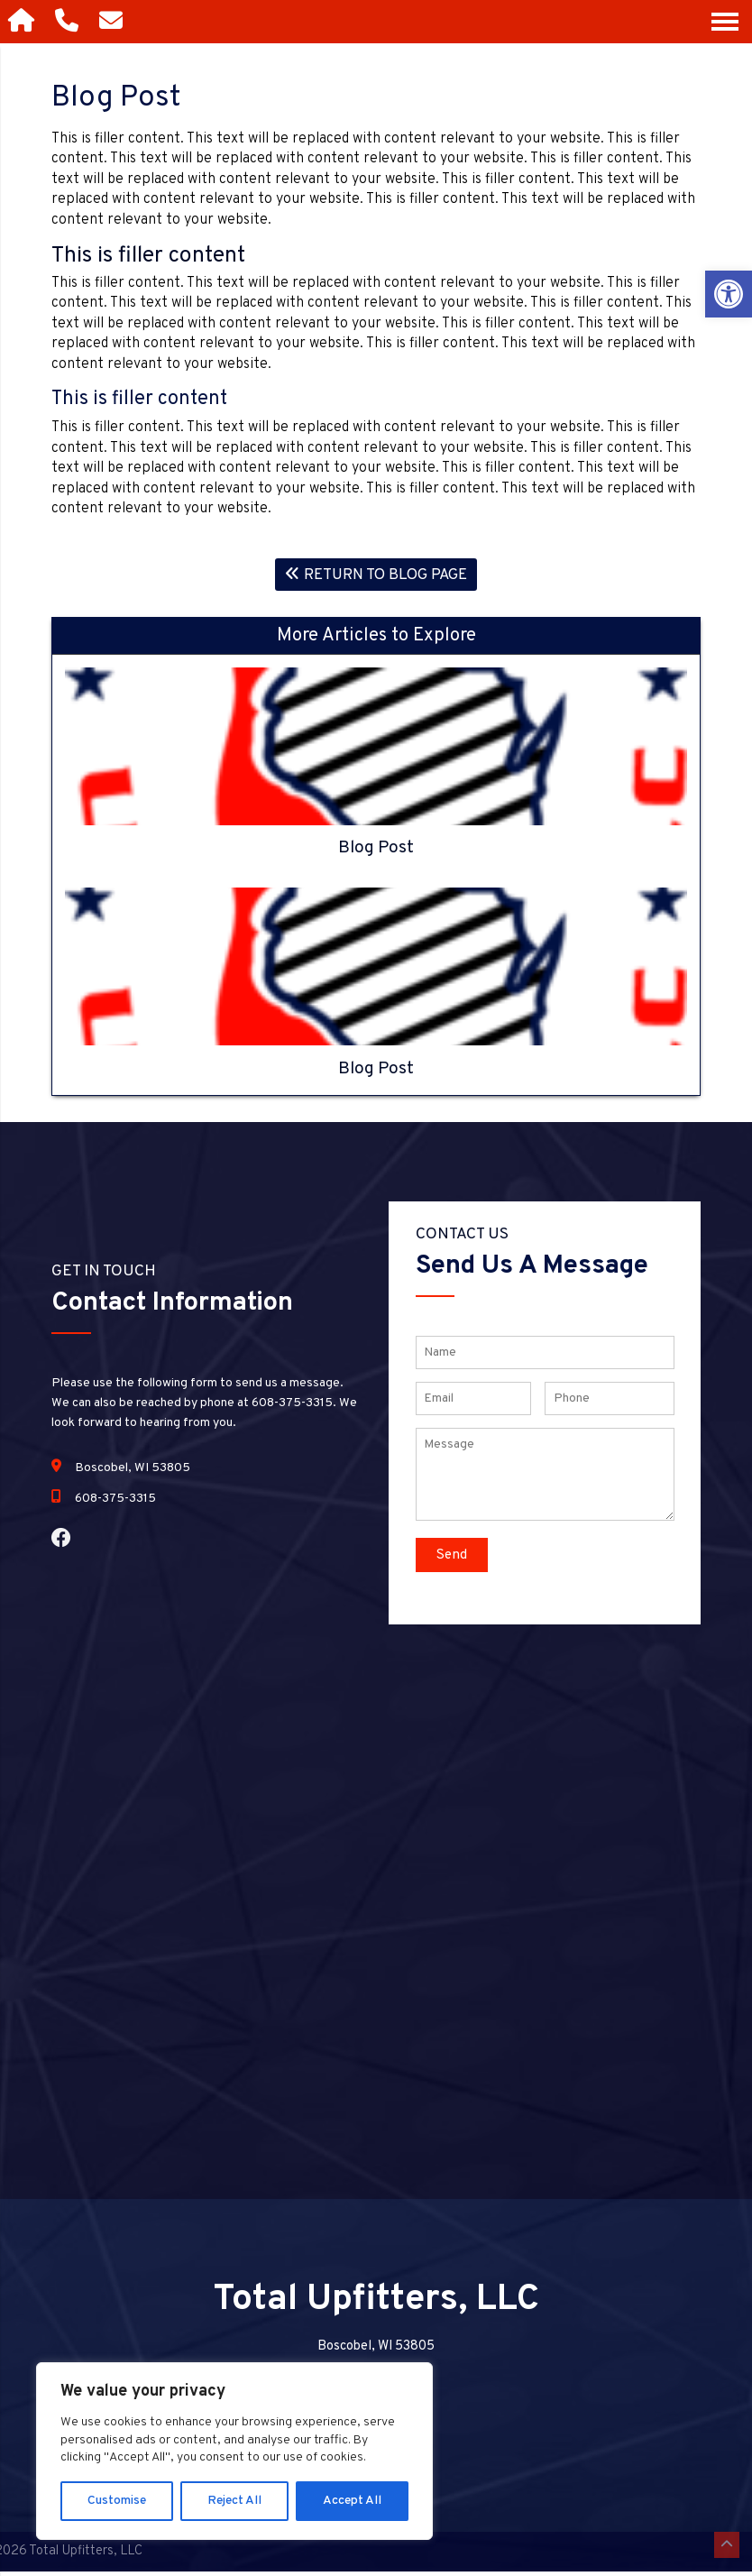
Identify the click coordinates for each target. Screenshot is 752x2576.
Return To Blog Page (376, 576)
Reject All (234, 2500)
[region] (234, 2451)
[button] (728, 294)
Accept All (352, 2500)
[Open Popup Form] (114, 22)
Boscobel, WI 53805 (132, 1472)
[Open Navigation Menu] (724, 21)
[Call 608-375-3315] (69, 22)
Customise (116, 2500)
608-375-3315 (115, 1503)
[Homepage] (23, 22)
